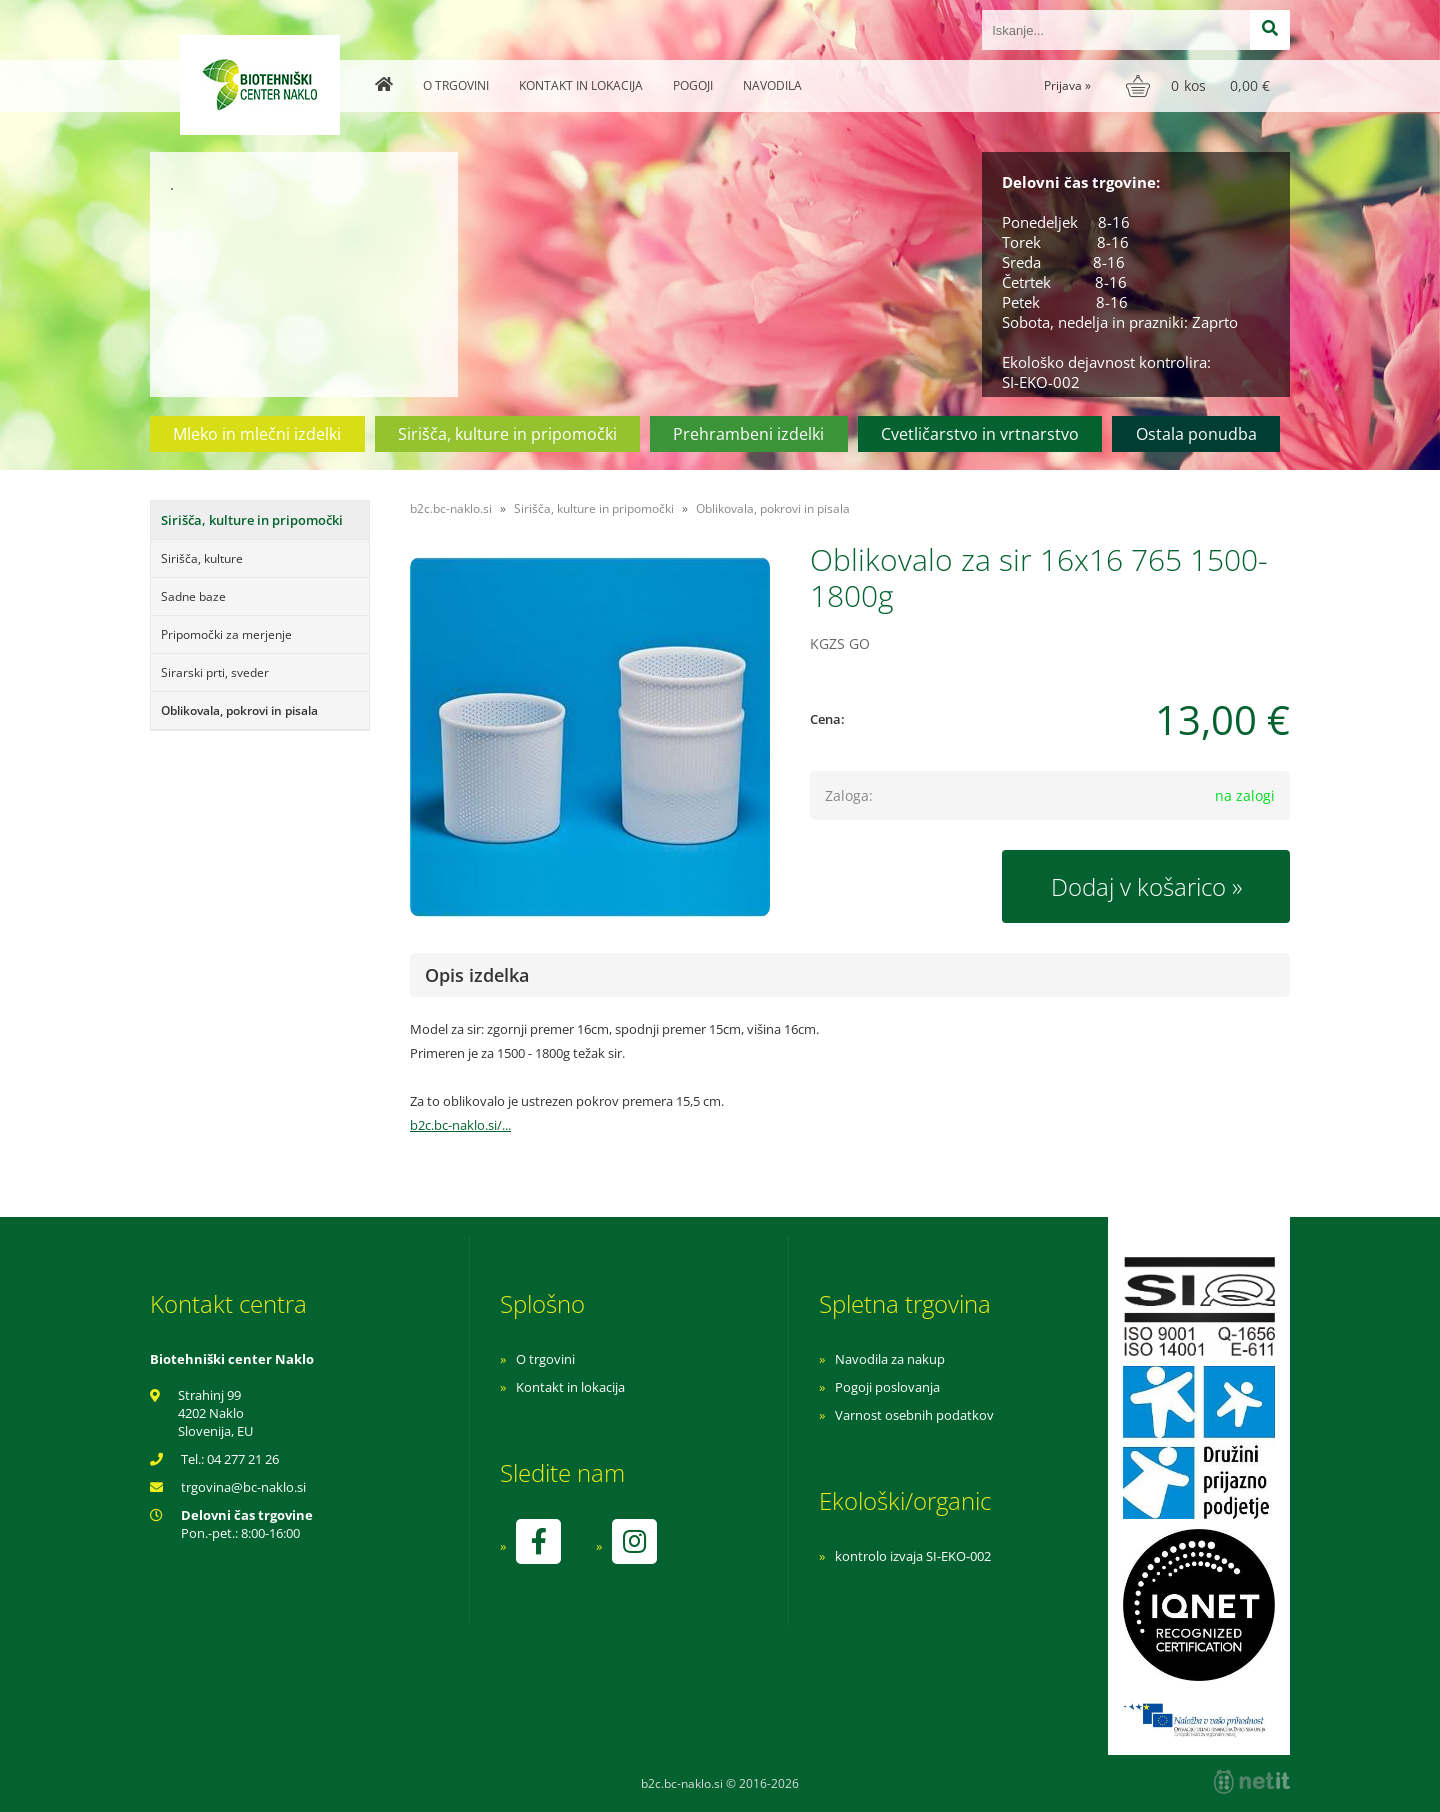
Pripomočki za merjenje (226, 634)
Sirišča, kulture (202, 558)
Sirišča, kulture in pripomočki (507, 434)
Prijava (1067, 85)
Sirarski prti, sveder (215, 672)
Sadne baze (193, 596)
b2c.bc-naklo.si (451, 508)
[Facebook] (538, 1541)
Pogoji (693, 85)
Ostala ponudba (1196, 434)
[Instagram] (634, 1541)
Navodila (772, 85)
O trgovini (456, 85)
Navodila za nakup (890, 1359)
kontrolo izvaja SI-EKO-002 (913, 1556)
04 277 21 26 (243, 1459)
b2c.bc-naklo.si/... (460, 1125)
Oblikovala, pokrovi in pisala (239, 710)
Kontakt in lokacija (581, 85)
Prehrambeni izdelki (748, 434)
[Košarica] (1200, 86)
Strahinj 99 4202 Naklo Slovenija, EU (215, 1413)
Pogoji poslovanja (887, 1387)
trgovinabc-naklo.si (243, 1487)
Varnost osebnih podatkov (914, 1415)
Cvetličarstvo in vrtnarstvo (980, 434)
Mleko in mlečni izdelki (257, 434)
